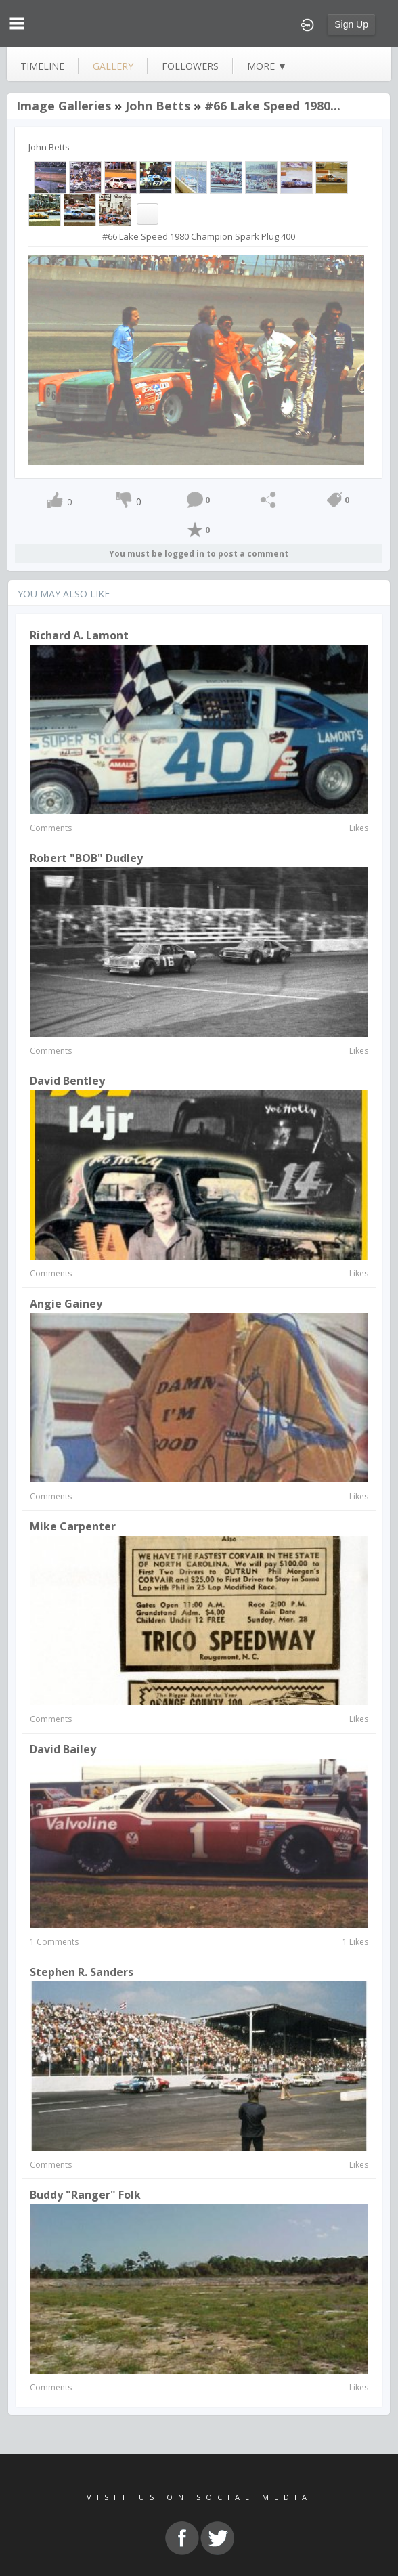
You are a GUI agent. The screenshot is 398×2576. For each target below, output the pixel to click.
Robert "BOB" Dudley (86, 858)
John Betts (157, 106)
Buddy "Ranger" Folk (85, 2194)
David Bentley (67, 1080)
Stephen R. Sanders (81, 1972)
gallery (113, 66)
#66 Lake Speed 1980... (272, 106)
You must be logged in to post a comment (198, 553)
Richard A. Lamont (79, 635)
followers (190, 66)
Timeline (42, 66)
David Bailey (63, 1749)
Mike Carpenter (73, 1526)
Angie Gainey (66, 1303)
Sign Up (351, 24)
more (267, 66)
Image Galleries (63, 106)
